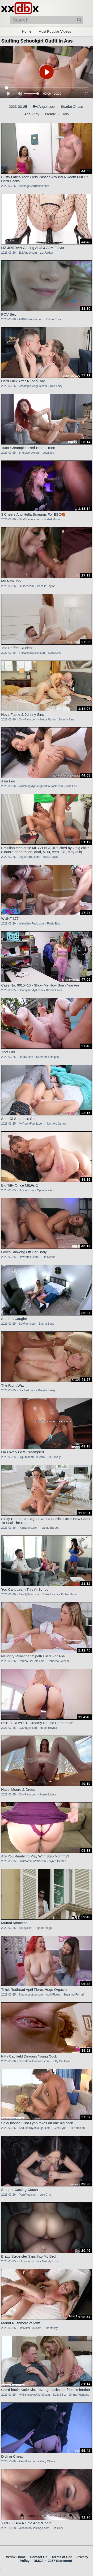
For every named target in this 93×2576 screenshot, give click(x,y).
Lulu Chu (45, 2194)
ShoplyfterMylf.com (31, 990)
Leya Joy (48, 452)
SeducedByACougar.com (35, 2128)
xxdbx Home (16, 2557)
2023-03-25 (18, 106)
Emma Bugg (46, 1323)
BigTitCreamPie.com (32, 1457)
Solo (65, 114)
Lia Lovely (54, 1457)
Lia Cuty (57, 2528)
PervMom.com (28, 2461)
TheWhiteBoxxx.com (32, 652)
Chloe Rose (53, 319)
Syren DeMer (57, 1861)
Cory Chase (47, 2461)
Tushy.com (25, 1928)
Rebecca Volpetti (58, 1661)
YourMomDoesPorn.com (34, 2061)
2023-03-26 (8, 186)
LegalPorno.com (29, 857)
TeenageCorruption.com (34, 186)
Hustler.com (26, 586)
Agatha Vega (43, 1928)
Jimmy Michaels (79, 2394)
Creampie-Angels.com (33, 386)
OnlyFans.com (28, 719)
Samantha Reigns (47, 1057)
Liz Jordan (46, 252)
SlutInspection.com (31, 1994)
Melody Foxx (50, 2261)
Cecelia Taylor (46, 586)
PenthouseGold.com (32, 1661)
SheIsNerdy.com (29, 452)
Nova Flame (47, 719)
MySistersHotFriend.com (34, 2394)
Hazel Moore (48, 1794)
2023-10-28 (8, 2528)
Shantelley (51, 2328)
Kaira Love (54, 652)
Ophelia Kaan (45, 1190)
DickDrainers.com (30, 519)
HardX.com (26, 1057)
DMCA (39, 2561)
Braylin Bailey (46, 1390)
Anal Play (31, 114)
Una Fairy (56, 386)
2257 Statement (60, 2561)
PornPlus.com (28, 2194)
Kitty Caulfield (61, 2061)
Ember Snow (69, 1594)
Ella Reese (48, 1257)
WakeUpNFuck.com (31, 923)
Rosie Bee (53, 923)
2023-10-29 (8, 2461)
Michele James (56, 1123)
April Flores (53, 1994)
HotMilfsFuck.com (30, 2328)
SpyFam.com (27, 1323)
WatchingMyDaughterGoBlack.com (41, 786)
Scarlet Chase (72, 106)
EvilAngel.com (44, 106)
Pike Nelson (77, 2128)
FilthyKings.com (29, 2261)
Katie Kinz (59, 2394)
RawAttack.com (28, 1257)
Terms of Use (61, 2557)
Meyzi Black (50, 857)
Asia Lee (71, 786)
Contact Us (38, 2557)
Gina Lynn (60, 2128)
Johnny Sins (66, 719)
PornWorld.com (28, 1527)
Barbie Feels (54, 990)
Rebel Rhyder (48, 1727)
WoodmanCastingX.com (34, 2528)
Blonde (50, 114)
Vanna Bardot (50, 1527)
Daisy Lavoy (50, 1594)
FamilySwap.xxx (29, 1594)
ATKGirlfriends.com (31, 319)
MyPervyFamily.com (31, 1123)
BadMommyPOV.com (32, 1861)
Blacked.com (27, 1390)
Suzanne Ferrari (73, 1994)
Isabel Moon (52, 519)
